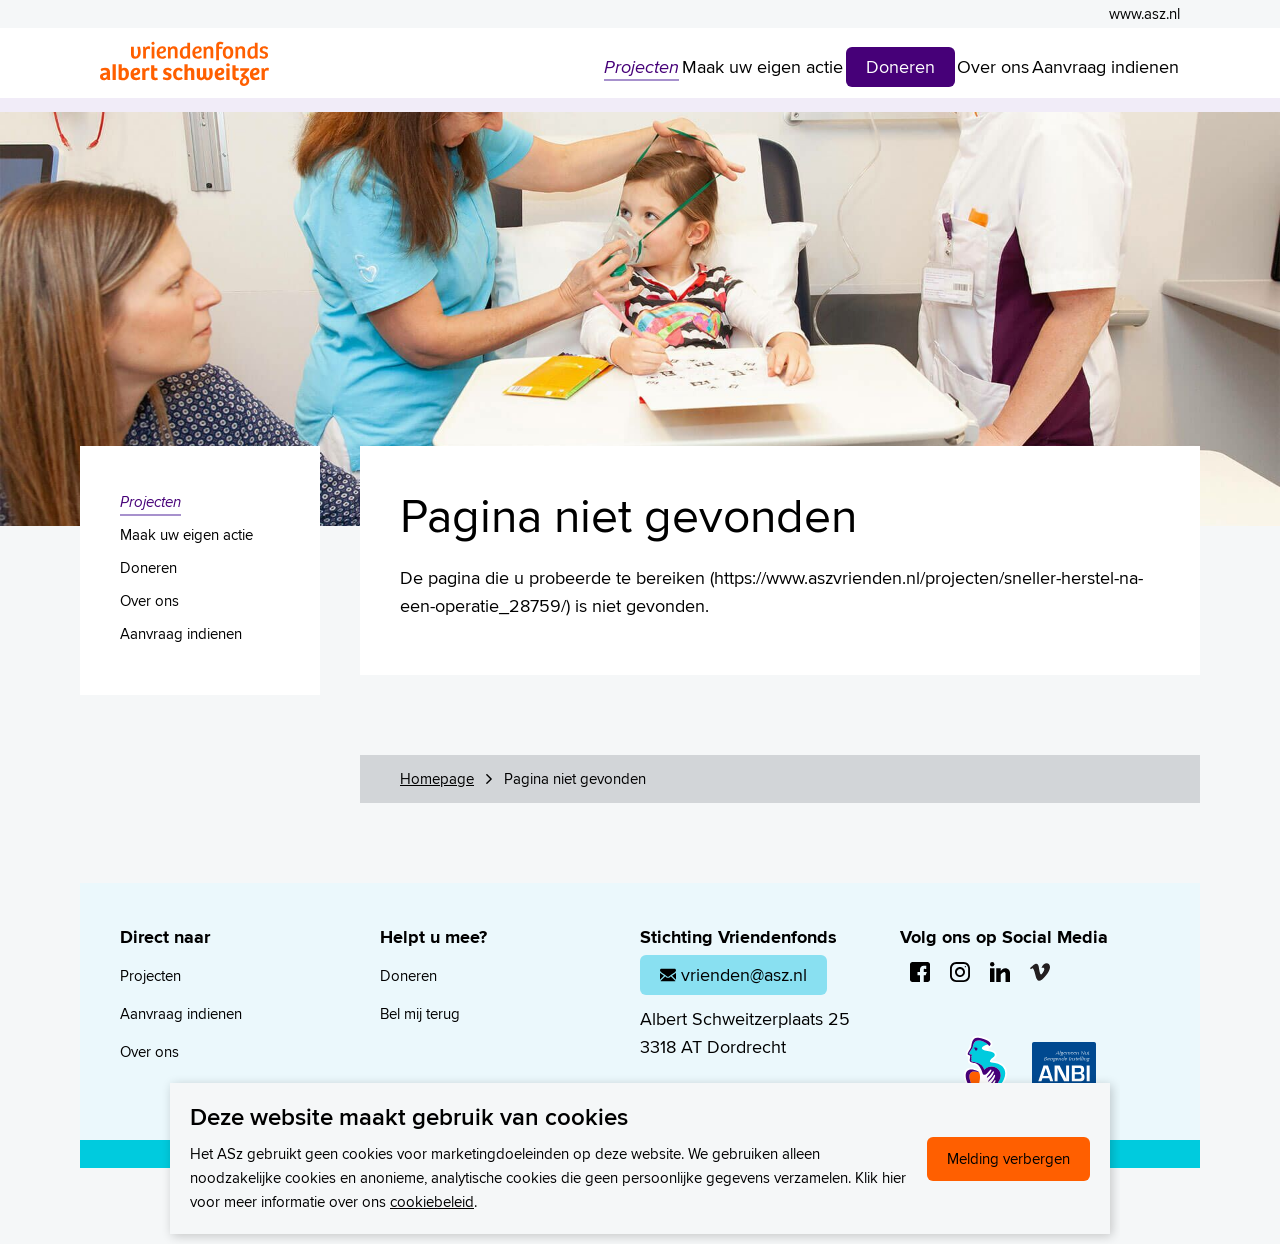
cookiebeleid (432, 1201)
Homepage (437, 778)
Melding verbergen (1008, 1158)
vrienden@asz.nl (733, 974)
